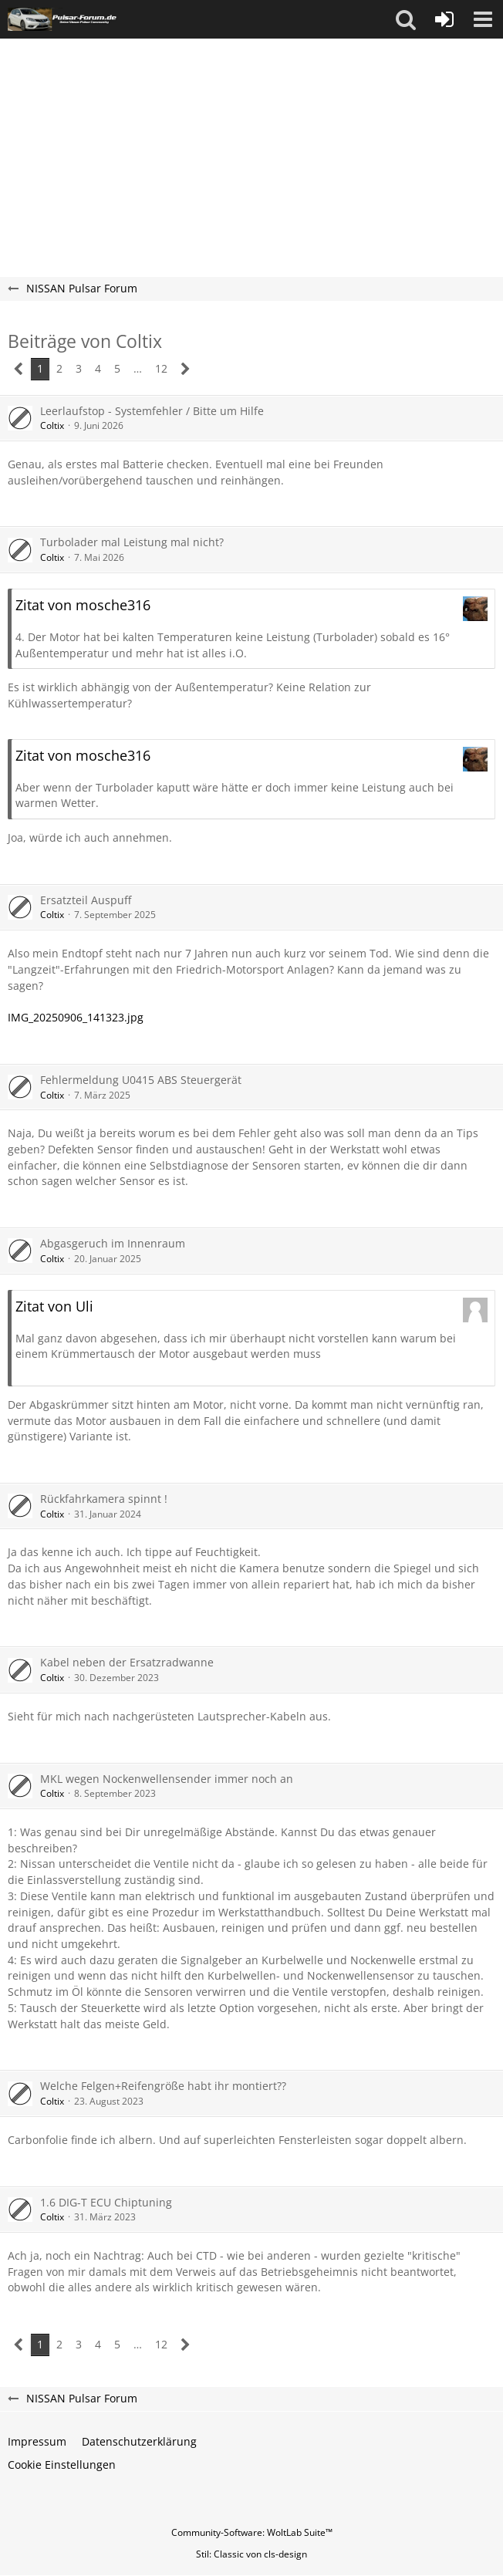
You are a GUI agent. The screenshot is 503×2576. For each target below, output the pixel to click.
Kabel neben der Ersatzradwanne (127, 1662)
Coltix (52, 425)
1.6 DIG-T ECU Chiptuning (106, 2202)
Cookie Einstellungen (62, 2464)
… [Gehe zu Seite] (137, 368)
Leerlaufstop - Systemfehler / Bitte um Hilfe (152, 410)
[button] (405, 19)
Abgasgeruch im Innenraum (112, 1243)
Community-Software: (252, 2532)
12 (161, 368)
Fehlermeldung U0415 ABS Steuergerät (140, 1079)
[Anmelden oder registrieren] (444, 19)
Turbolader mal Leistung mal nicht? (132, 542)
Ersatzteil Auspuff (85, 900)
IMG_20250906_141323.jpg (75, 1017)
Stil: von (251, 2554)
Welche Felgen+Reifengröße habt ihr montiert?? (163, 2085)
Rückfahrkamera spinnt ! (103, 1498)
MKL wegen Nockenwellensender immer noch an (166, 1778)
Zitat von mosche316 (82, 605)
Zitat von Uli (54, 1306)
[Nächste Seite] (185, 369)
